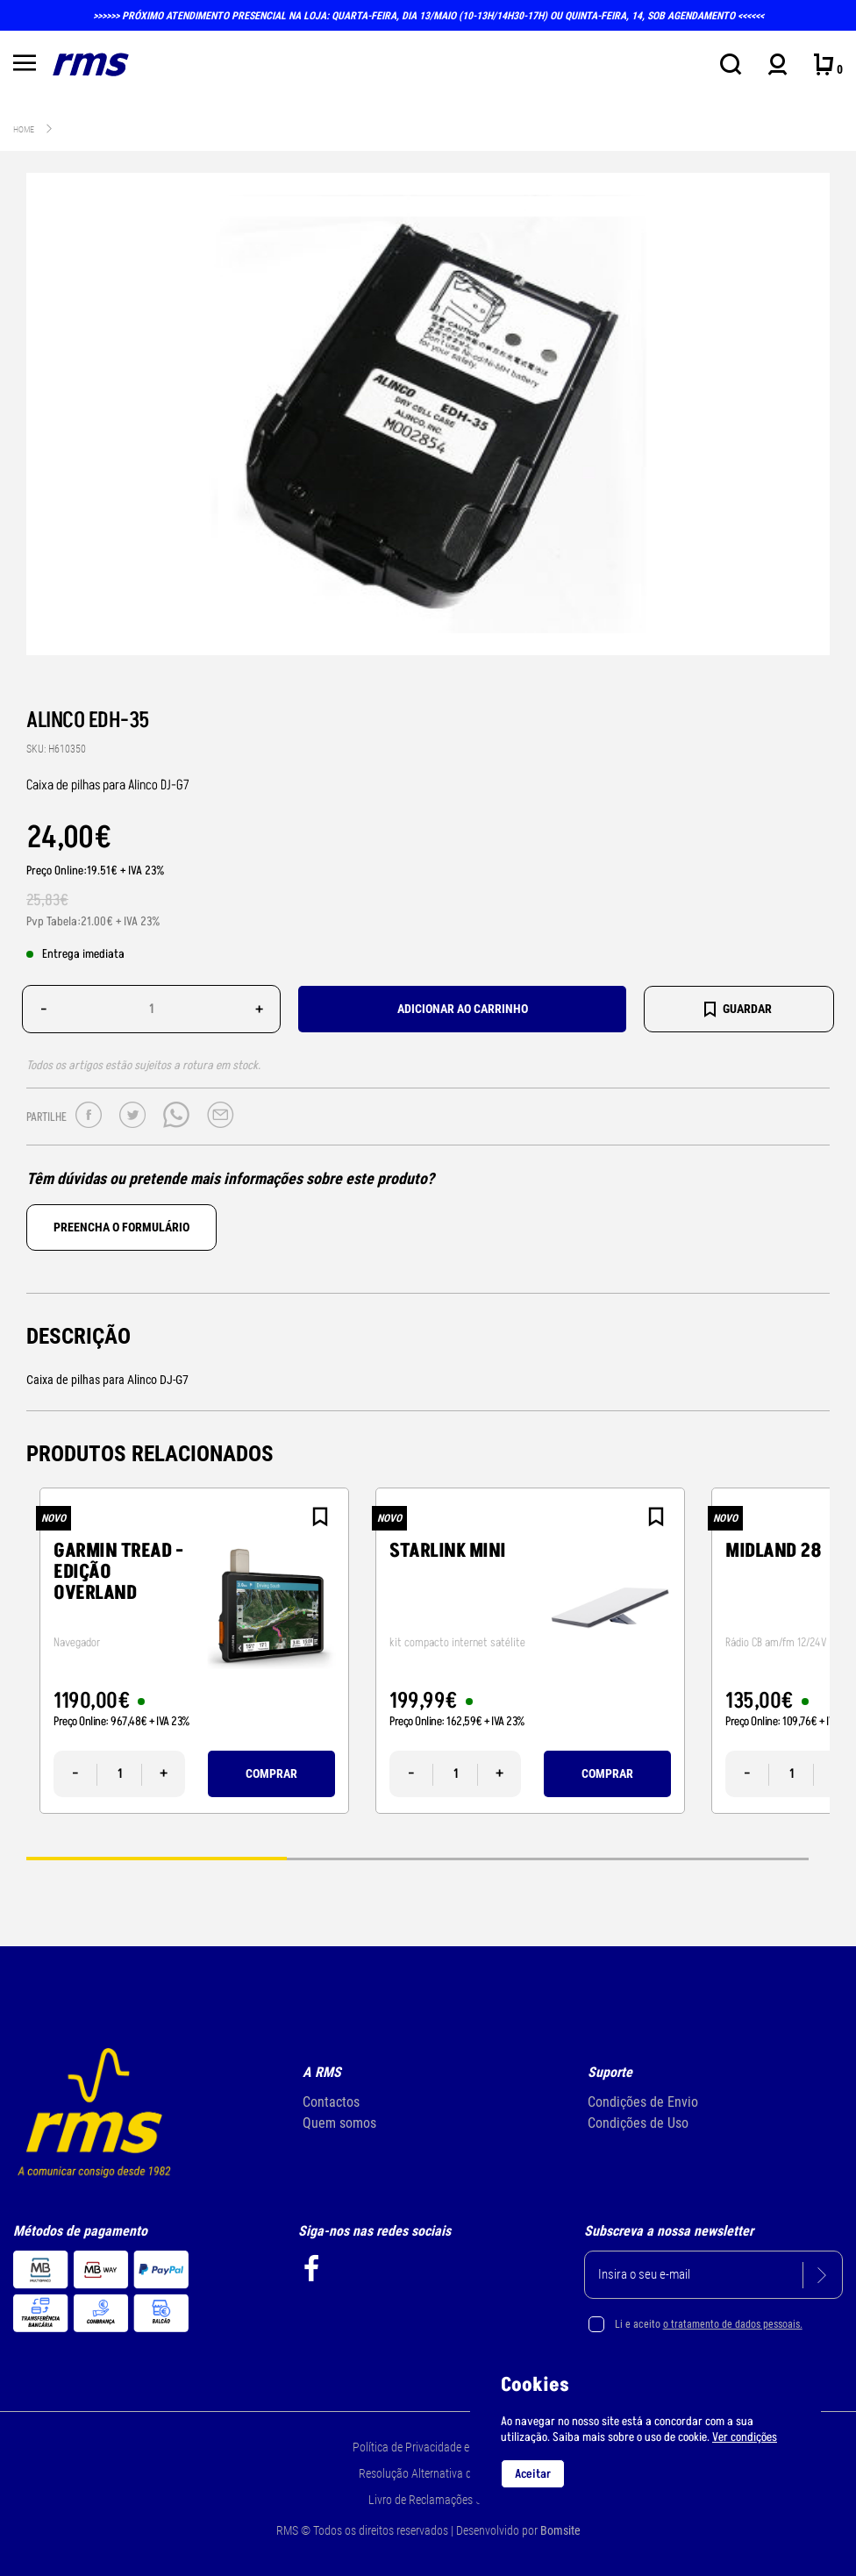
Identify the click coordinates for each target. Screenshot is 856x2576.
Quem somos (339, 2123)
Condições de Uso (638, 2123)
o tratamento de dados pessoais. (732, 2324)
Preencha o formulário (121, 1227)
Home (23, 129)
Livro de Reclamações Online (436, 2500)
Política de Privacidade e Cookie (428, 2447)
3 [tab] (678, 1858)
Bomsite (560, 2530)
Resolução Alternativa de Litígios (437, 2473)
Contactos (331, 2102)
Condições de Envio (643, 2102)
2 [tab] (417, 1858)
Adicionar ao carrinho (462, 1009)
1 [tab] (156, 1858)
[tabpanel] (194, 1651)
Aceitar (533, 2473)
